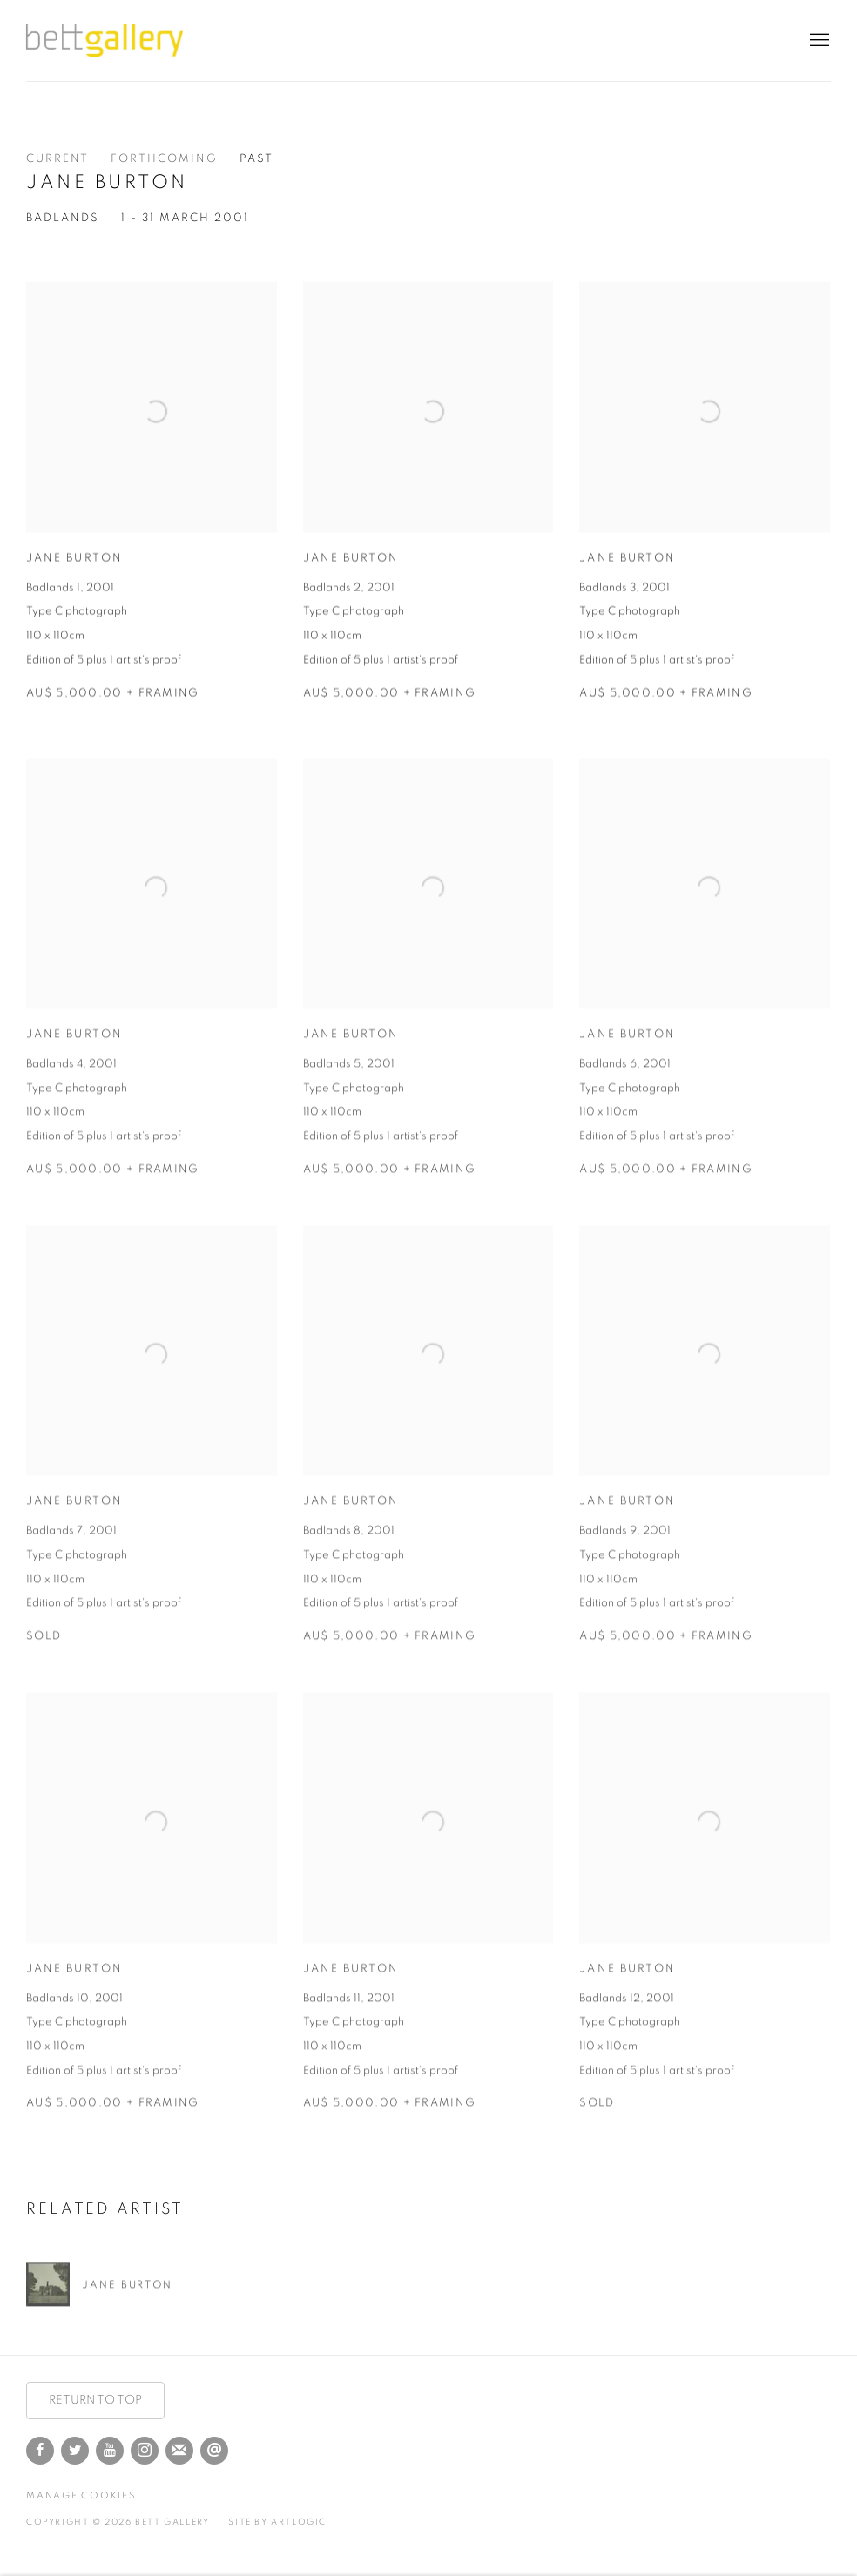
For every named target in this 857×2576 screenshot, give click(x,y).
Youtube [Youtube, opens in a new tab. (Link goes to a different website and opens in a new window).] (110, 2451)
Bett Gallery (104, 40)
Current (57, 159)
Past (256, 159)
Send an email (214, 2451)
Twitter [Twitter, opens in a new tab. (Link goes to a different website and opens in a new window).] (75, 2451)
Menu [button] (818, 41)
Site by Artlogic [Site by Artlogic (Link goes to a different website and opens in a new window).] (277, 2522)
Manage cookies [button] (81, 2495)
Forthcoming (164, 159)
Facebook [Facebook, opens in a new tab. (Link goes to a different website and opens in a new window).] (40, 2451)
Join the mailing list (179, 2451)
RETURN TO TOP (95, 2400)
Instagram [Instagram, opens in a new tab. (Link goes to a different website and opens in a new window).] (145, 2451)
